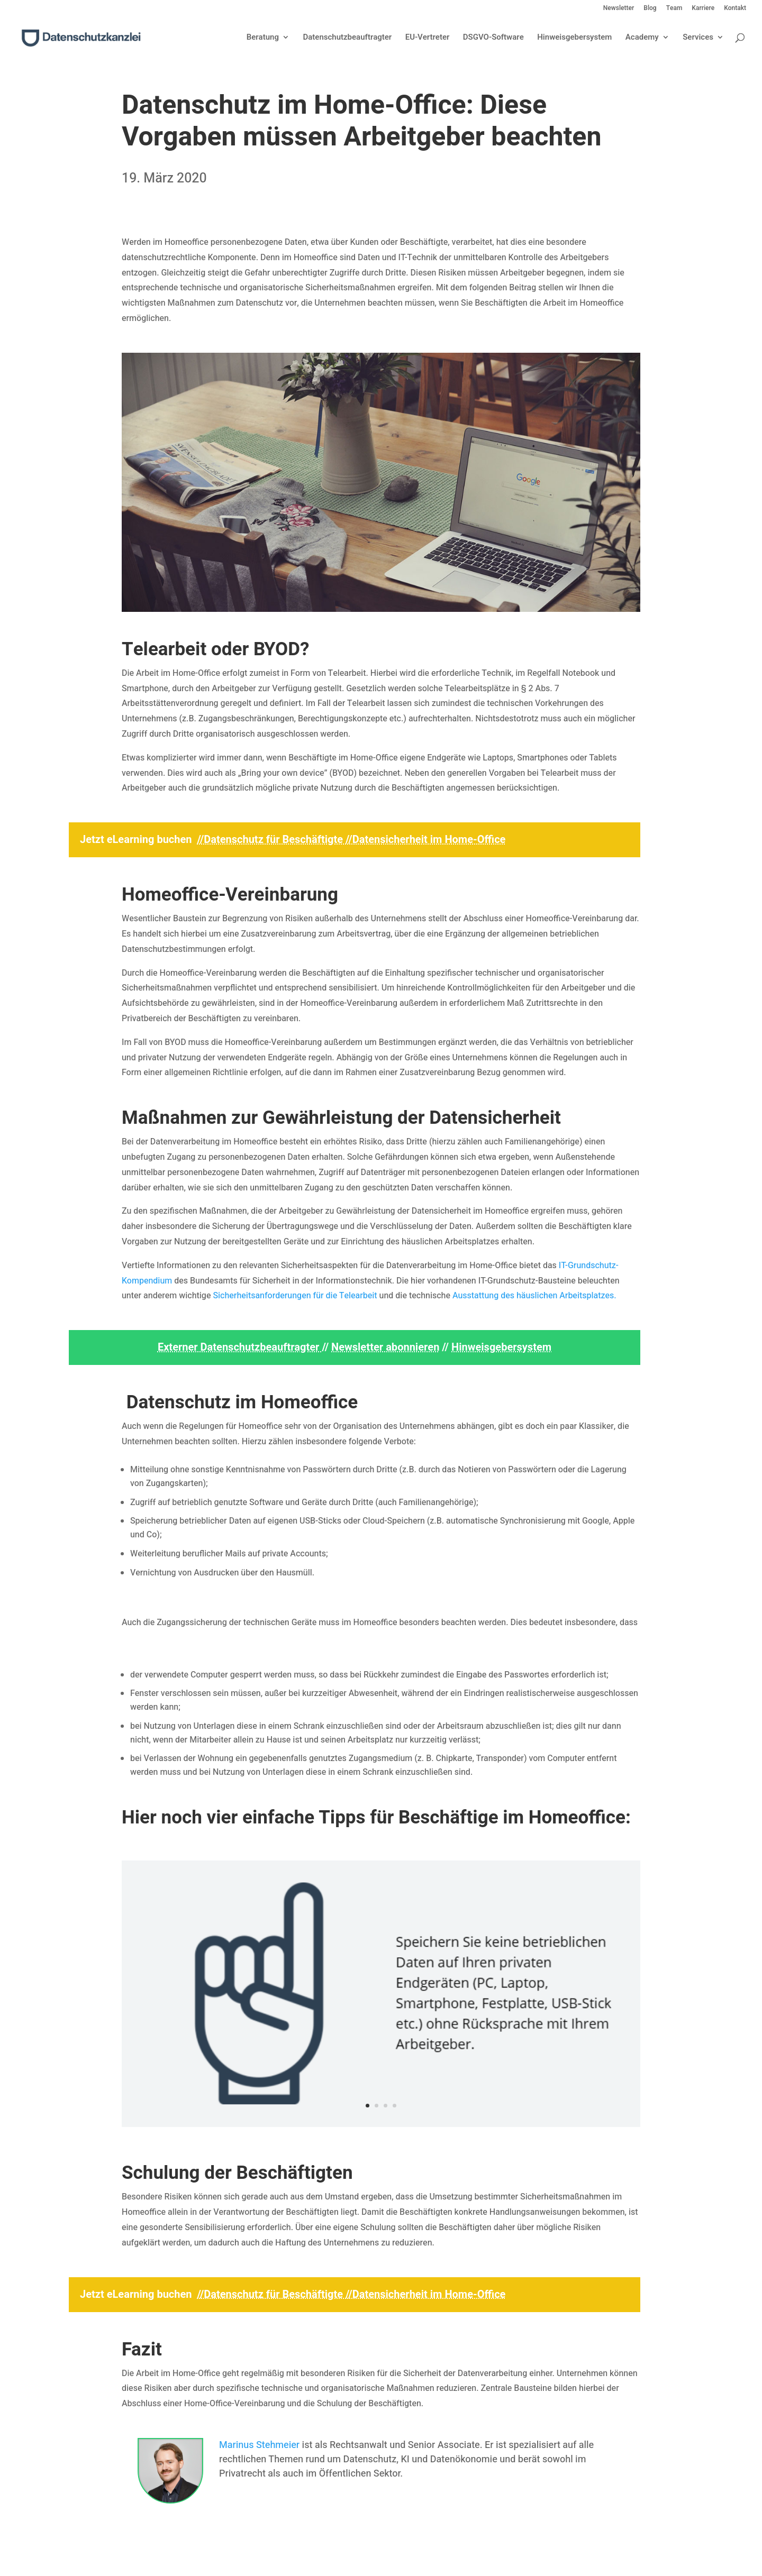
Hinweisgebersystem (574, 38)
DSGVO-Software (493, 38)
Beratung (263, 38)
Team (674, 9)
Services (698, 38)
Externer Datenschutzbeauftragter (240, 1347)
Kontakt (735, 9)
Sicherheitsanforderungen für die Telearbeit (295, 1295)
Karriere (703, 9)
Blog (649, 9)
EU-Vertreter (427, 38)
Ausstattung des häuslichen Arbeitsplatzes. (534, 1295)
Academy (642, 38)
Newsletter (618, 9)
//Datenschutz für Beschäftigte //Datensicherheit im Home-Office (351, 839)
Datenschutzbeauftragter (347, 38)
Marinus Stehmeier (259, 2445)
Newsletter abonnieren (385, 1347)
